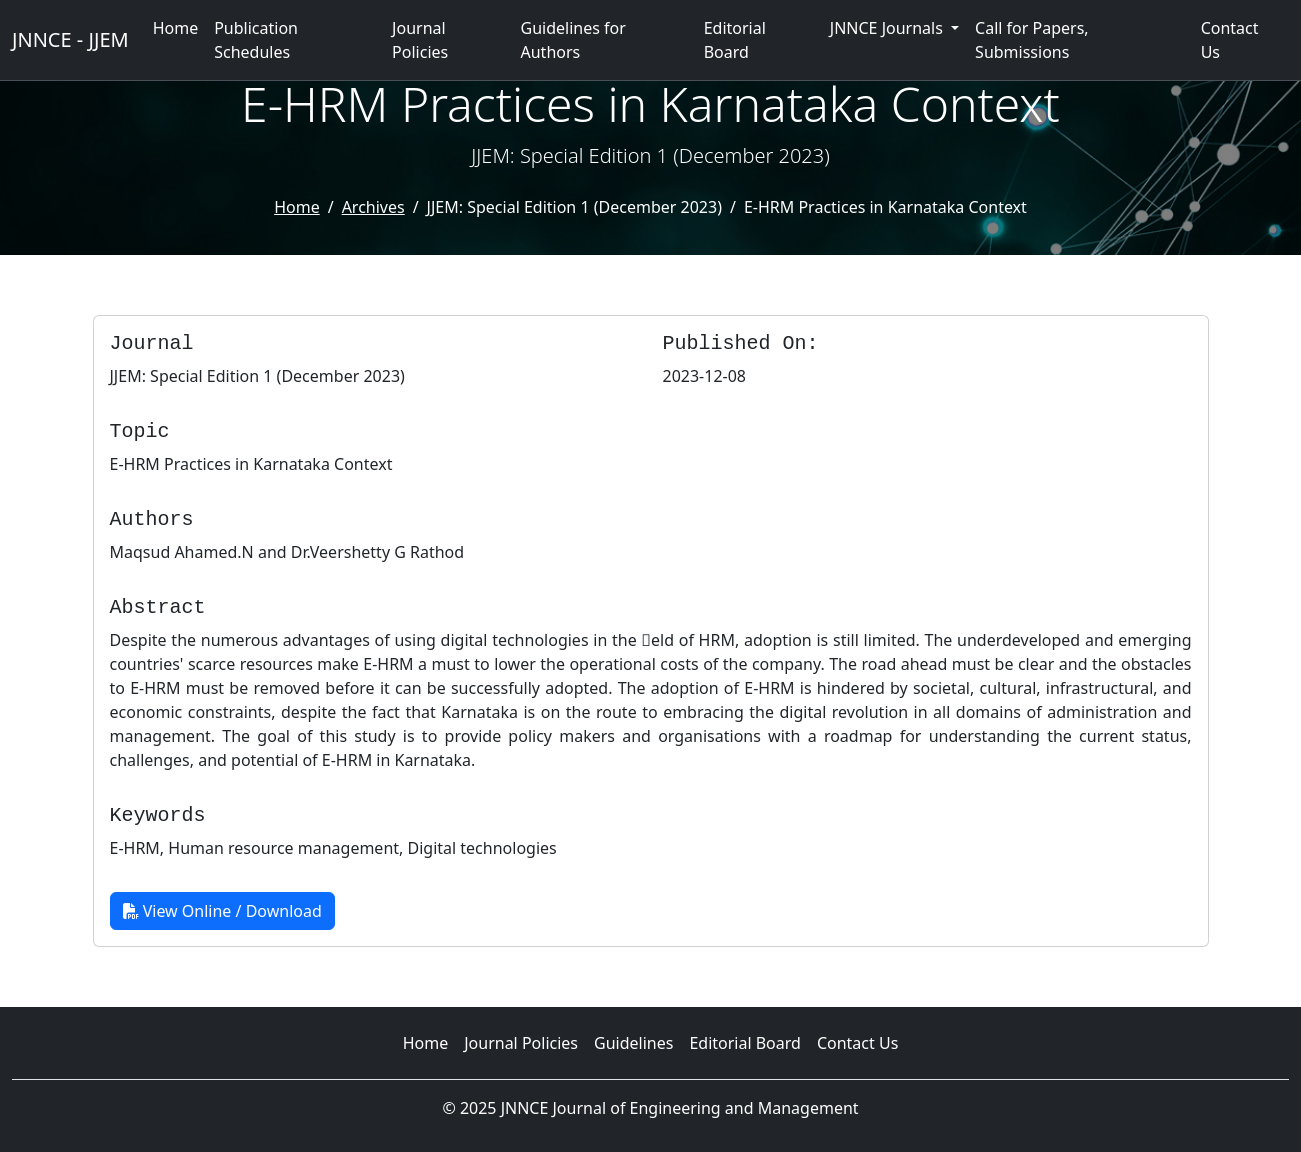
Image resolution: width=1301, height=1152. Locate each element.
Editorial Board (735, 40)
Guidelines (633, 1043)
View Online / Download (222, 911)
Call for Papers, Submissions (1032, 40)
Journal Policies (420, 40)
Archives (373, 207)
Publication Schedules (256, 40)
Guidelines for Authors (573, 40)
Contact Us (1230, 40)
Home (176, 28)
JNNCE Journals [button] (888, 28)
